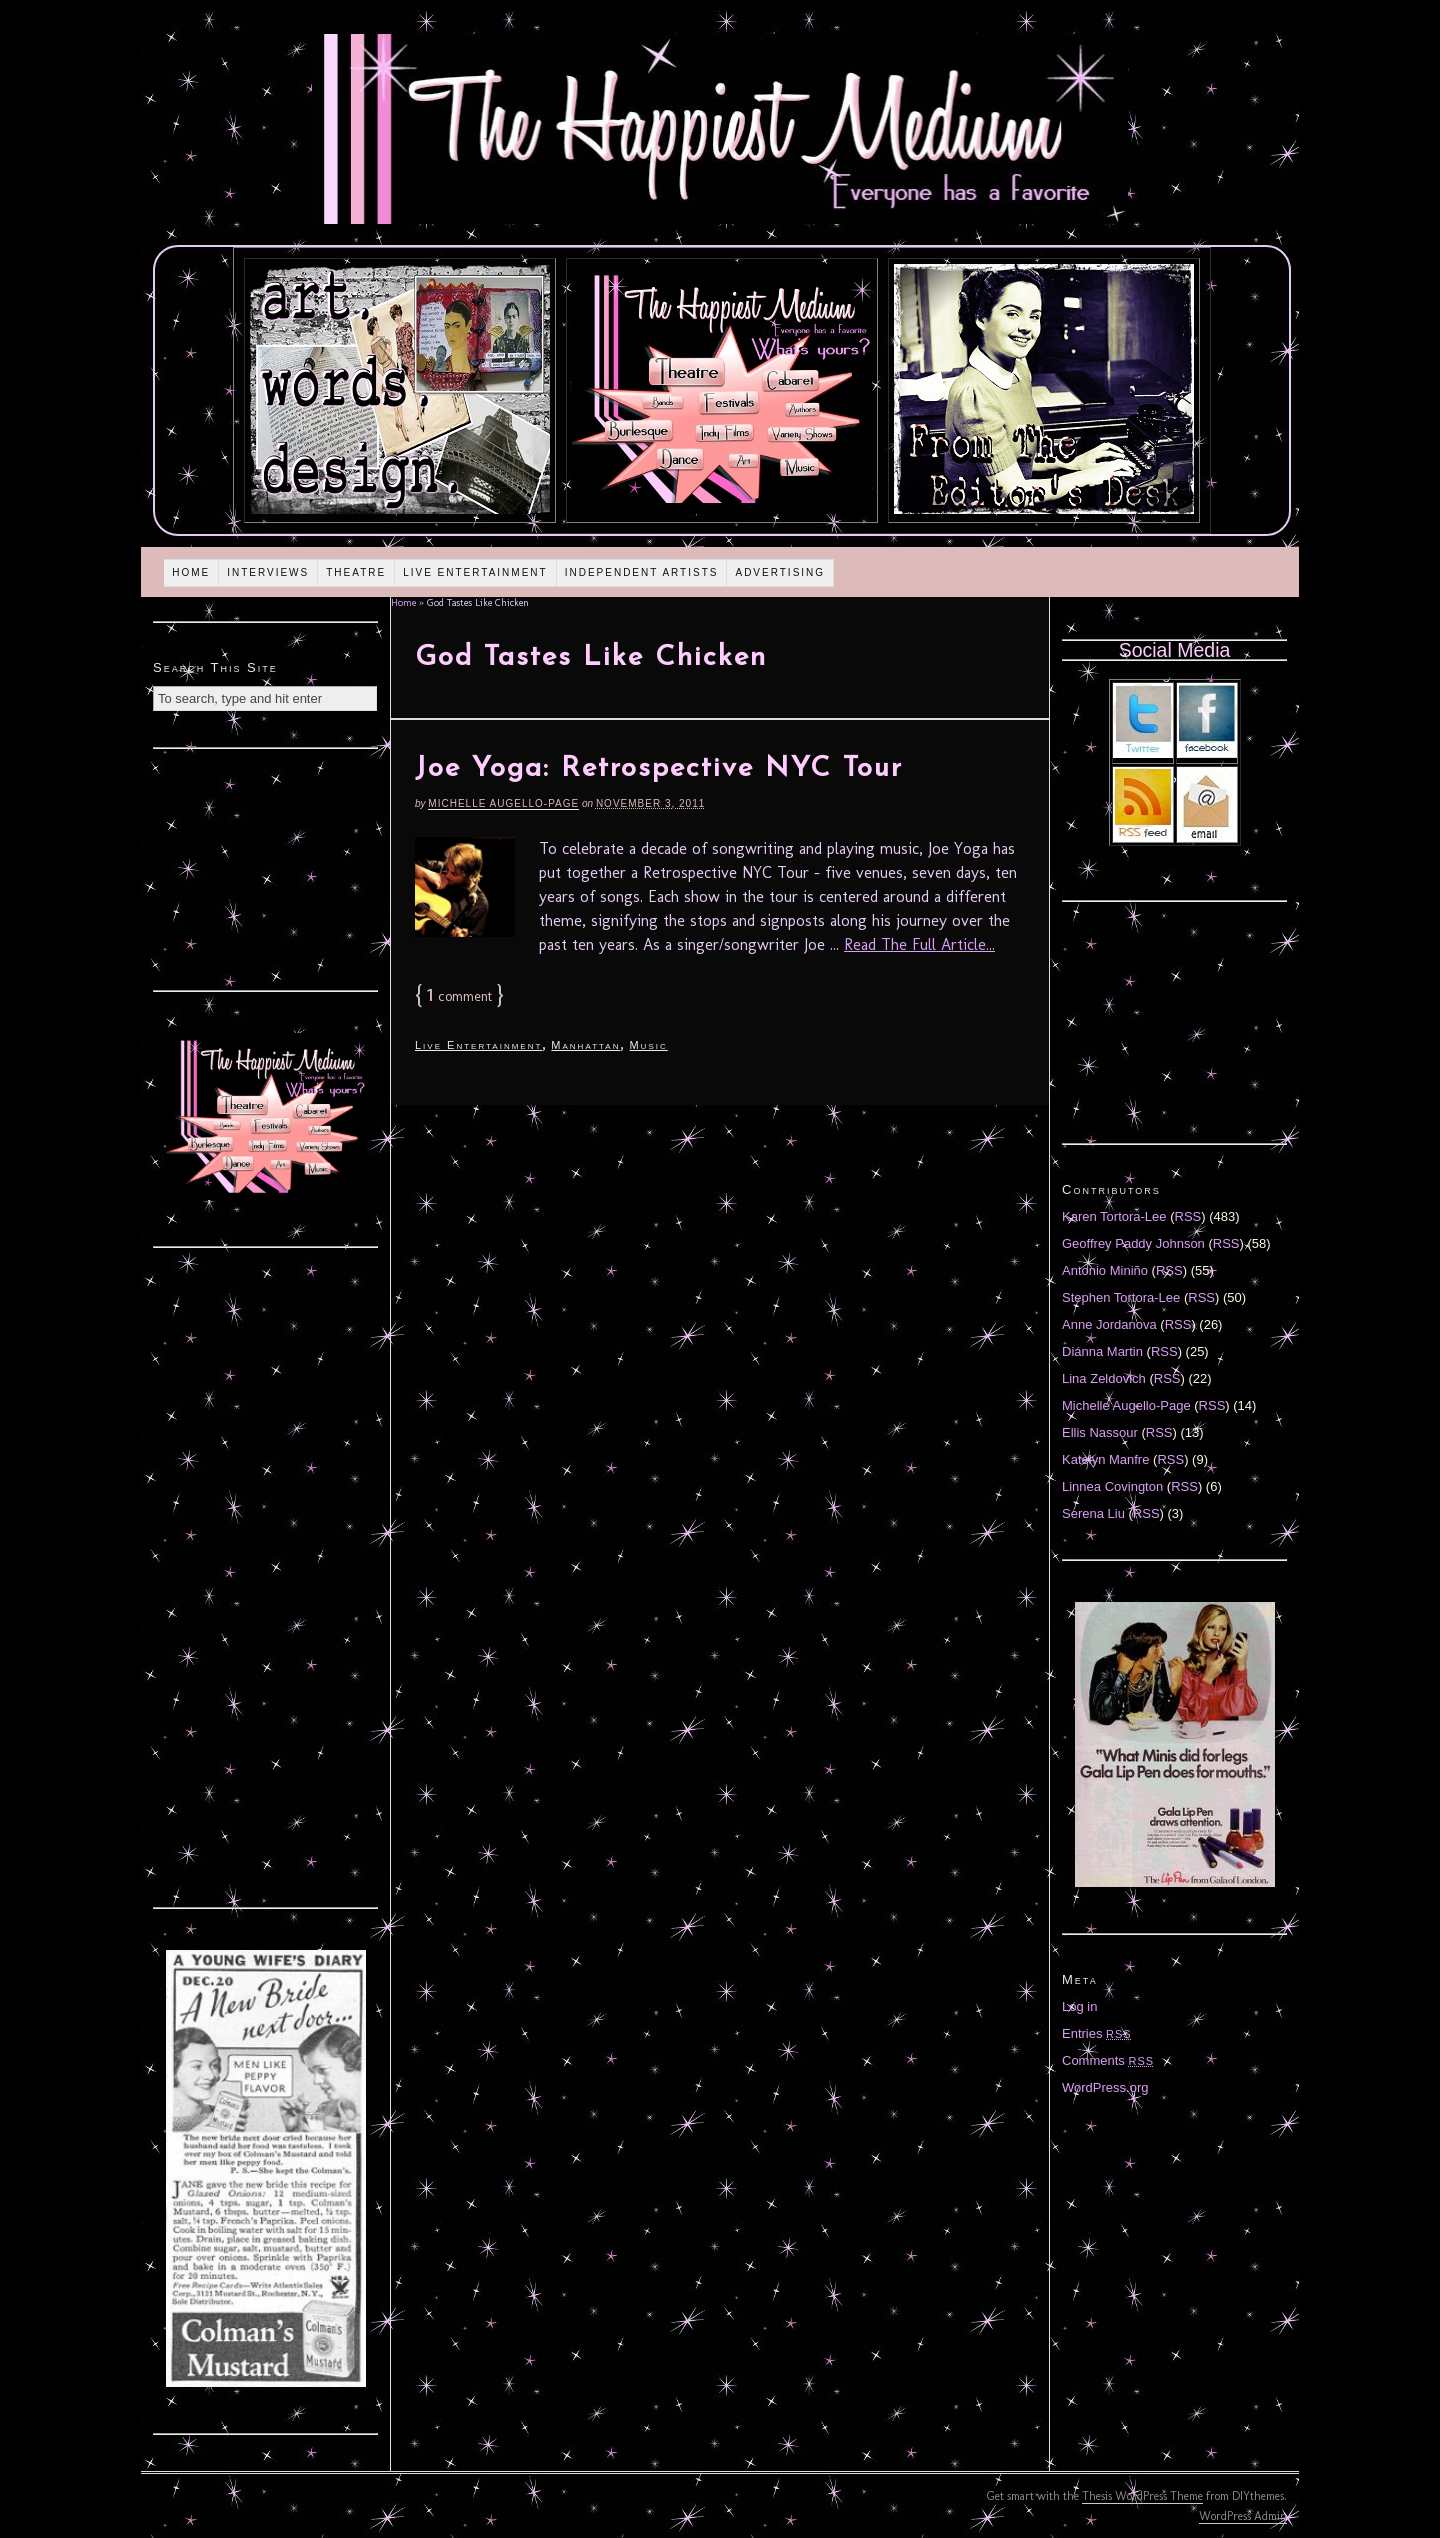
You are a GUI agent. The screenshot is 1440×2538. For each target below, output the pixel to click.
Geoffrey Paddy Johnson (1133, 1243)
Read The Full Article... (919, 944)
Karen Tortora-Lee (1114, 1216)
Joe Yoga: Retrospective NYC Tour (659, 769)
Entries (1097, 2033)
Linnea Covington (1112, 1486)
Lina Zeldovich (1104, 1378)
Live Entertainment (475, 572)
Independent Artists (642, 572)
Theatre (356, 572)
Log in (1079, 2006)
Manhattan (585, 1045)
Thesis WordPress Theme (1142, 2496)
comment (459, 996)
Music (648, 1045)
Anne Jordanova (1109, 1324)
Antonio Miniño (1105, 1270)
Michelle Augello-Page (503, 803)
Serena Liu (1093, 1513)
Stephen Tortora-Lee (1121, 1297)
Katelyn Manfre (1105, 1459)
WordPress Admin (1243, 2516)
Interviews (268, 572)
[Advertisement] (266, 867)
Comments (1108, 2060)
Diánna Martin (1102, 1351)
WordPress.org (1105, 2087)
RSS (1188, 1216)
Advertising (780, 572)
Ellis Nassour (1100, 1432)
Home (191, 572)
